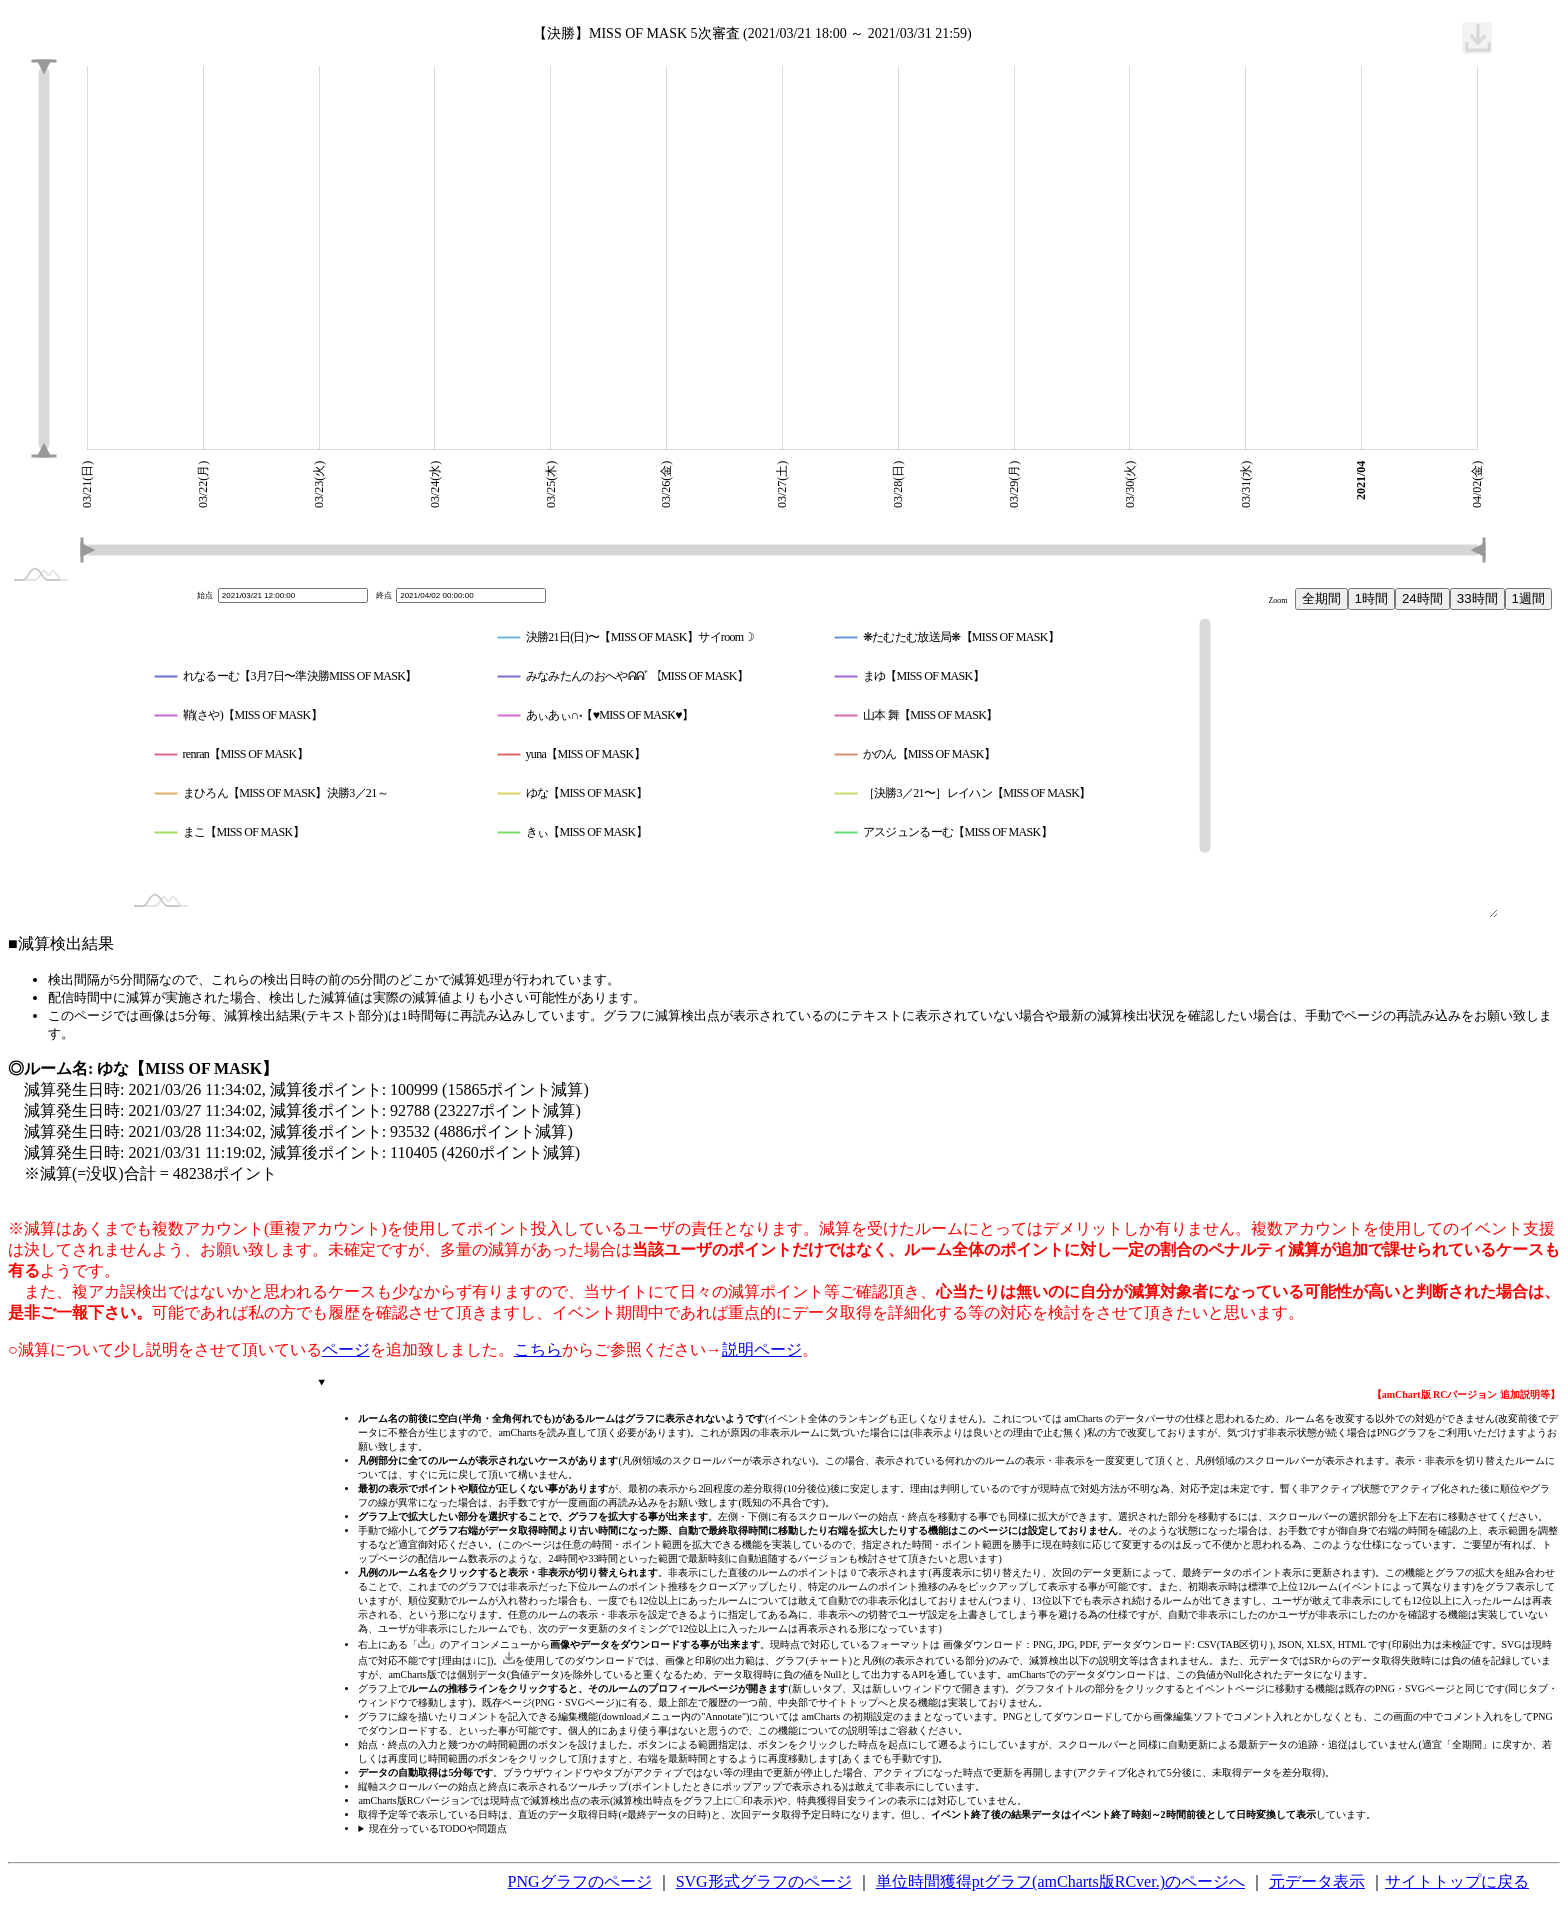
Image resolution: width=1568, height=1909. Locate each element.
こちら (538, 1349)
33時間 (1477, 598)
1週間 (1528, 598)
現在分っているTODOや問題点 (438, 1828)
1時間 (1371, 598)
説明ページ (762, 1349)
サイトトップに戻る (1457, 1881)
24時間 (1422, 598)
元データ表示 (1317, 1881)
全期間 (1321, 598)
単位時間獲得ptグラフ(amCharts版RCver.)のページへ (1060, 1881)
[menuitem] (1477, 38)
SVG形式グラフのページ (764, 1881)
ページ (346, 1349)
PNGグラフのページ (580, 1881)
